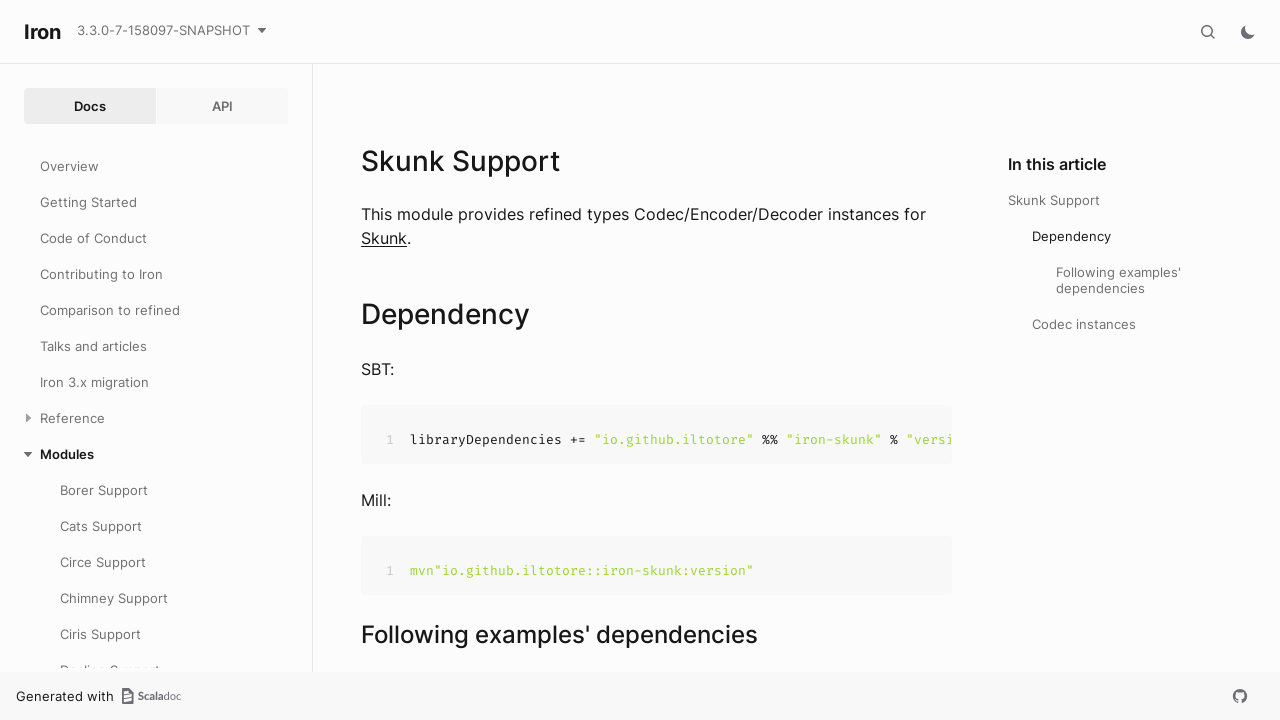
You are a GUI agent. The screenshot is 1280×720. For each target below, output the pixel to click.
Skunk (384, 238)
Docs (90, 106)
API (222, 106)
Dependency (1071, 236)
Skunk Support (1054, 200)
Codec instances (1084, 324)
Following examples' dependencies (1118, 280)
